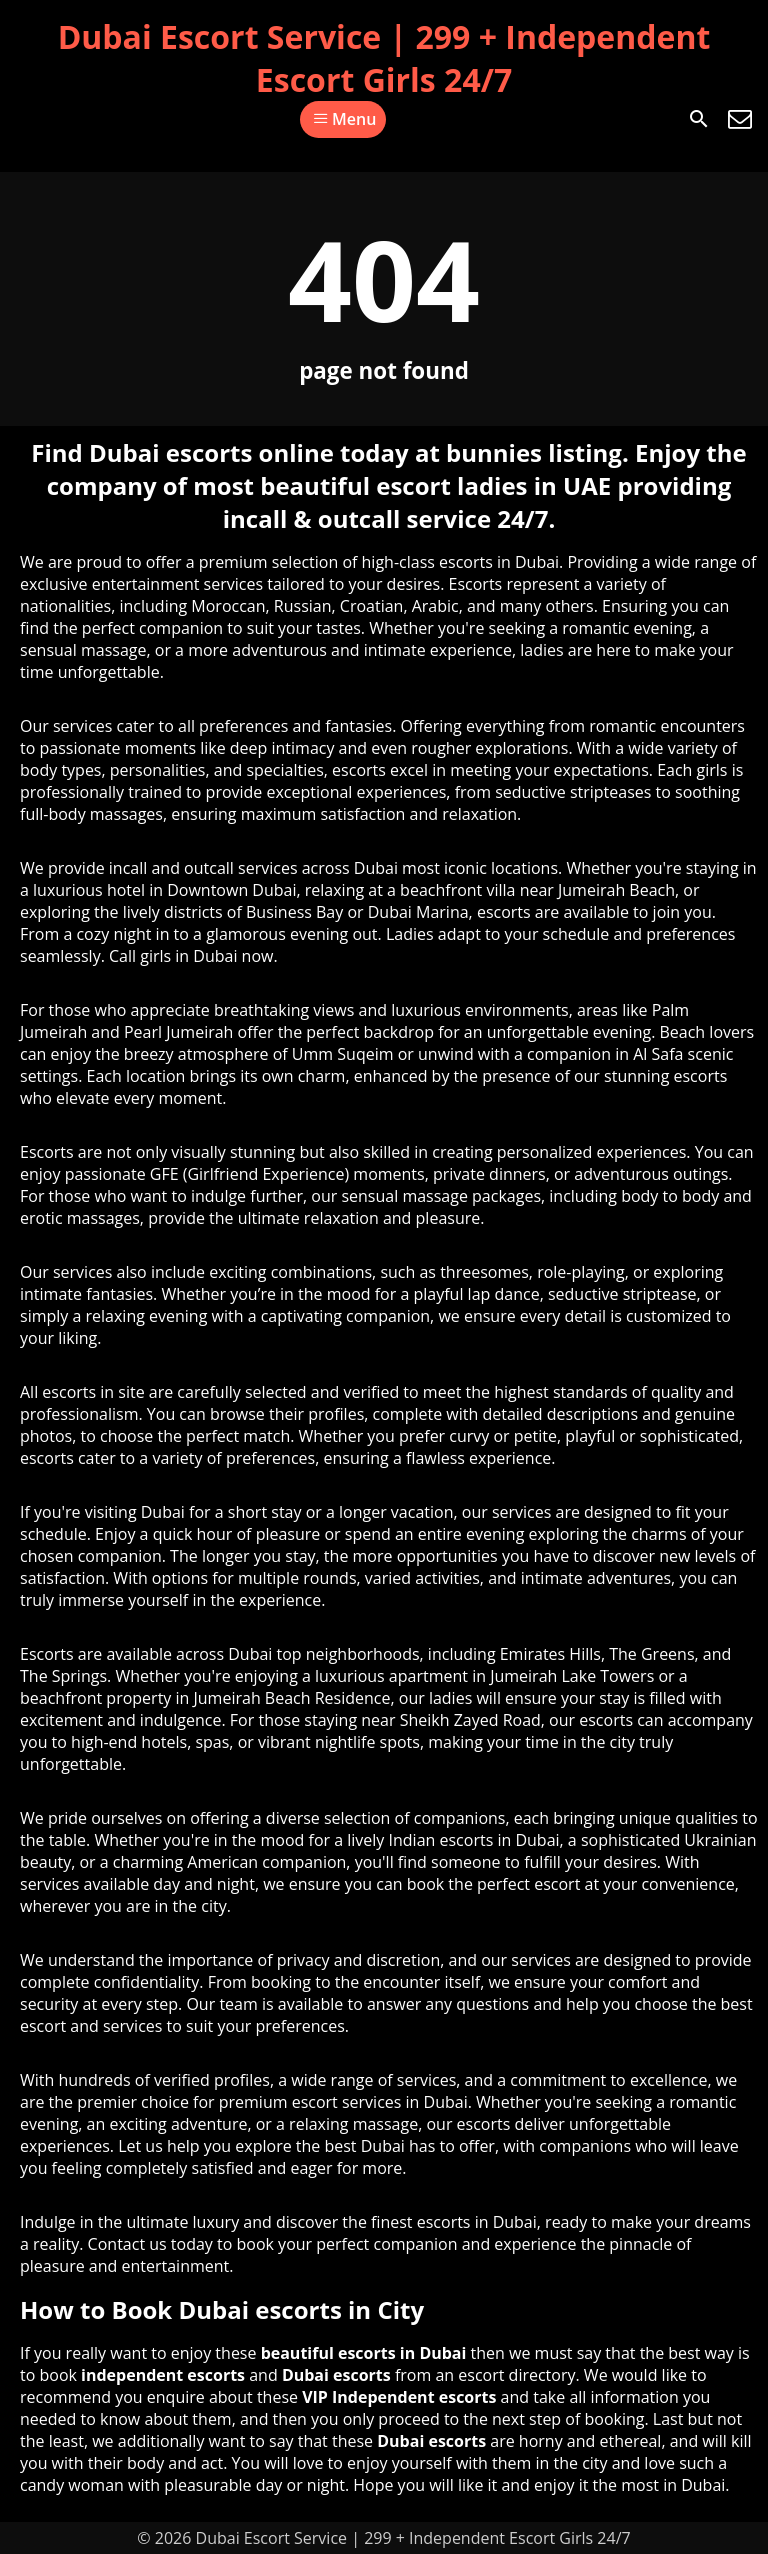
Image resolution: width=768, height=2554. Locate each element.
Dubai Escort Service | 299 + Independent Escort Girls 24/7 (384, 58)
